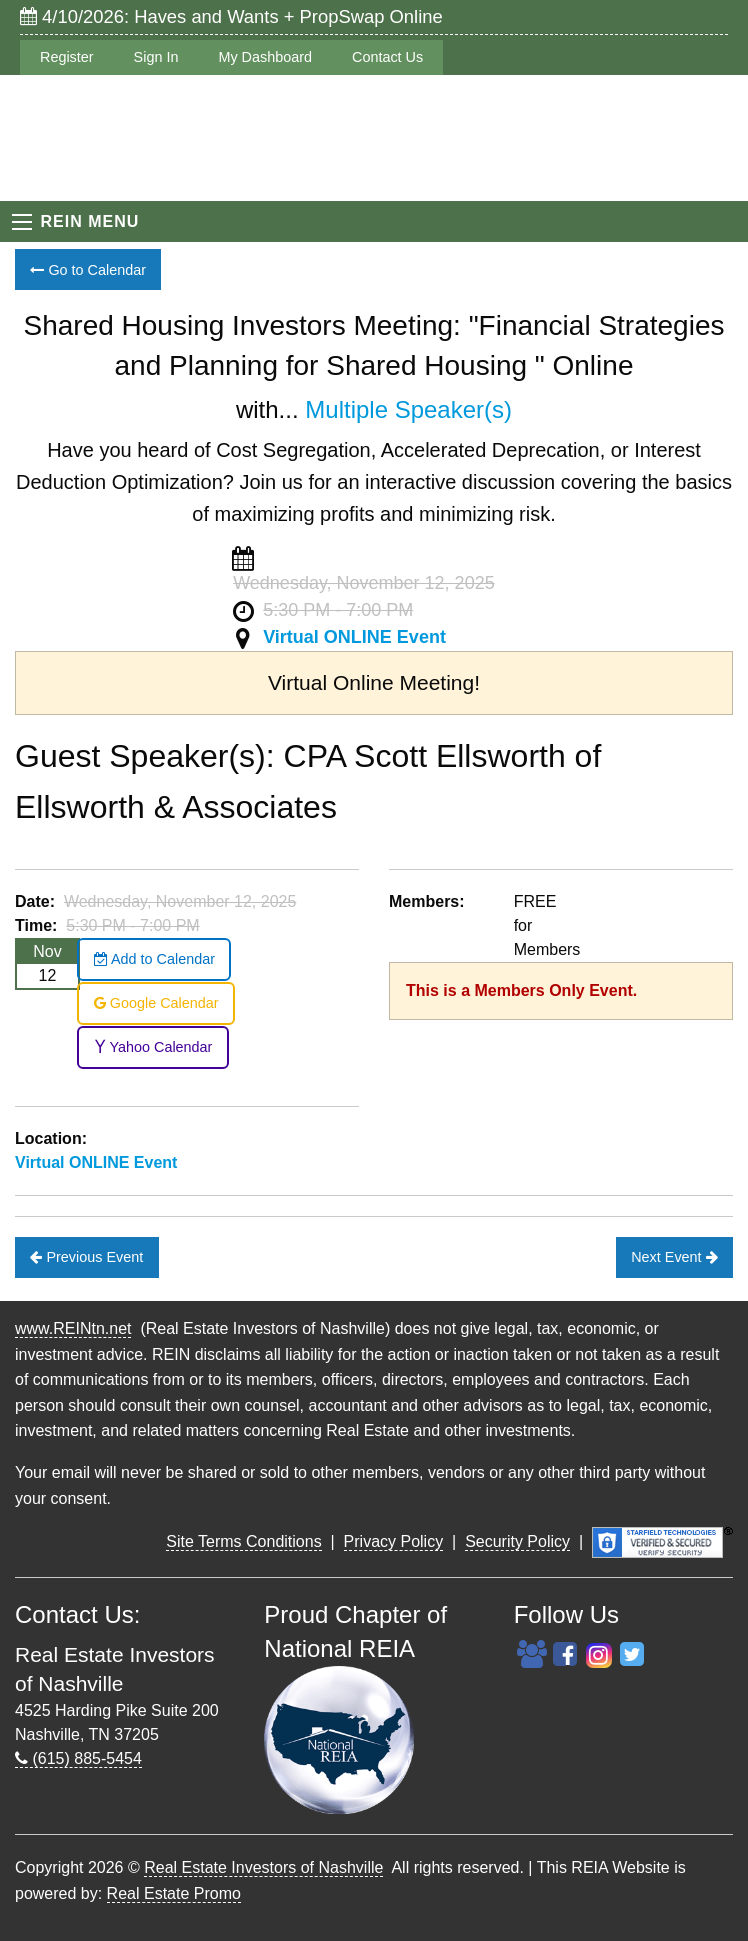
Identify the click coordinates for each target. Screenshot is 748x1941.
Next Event (674, 1257)
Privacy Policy (394, 1541)
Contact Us (387, 57)
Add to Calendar (154, 959)
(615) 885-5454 (78, 1758)
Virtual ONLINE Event (354, 637)
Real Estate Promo (174, 1893)
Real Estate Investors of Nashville (263, 1867)
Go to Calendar (88, 270)
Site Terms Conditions (243, 1541)
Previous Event (86, 1257)
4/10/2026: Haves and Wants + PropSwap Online (231, 16)
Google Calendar (156, 1003)
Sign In (156, 57)
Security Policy (517, 1541)
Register (67, 57)
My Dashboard (265, 57)
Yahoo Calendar (153, 1047)
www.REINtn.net (73, 1328)
